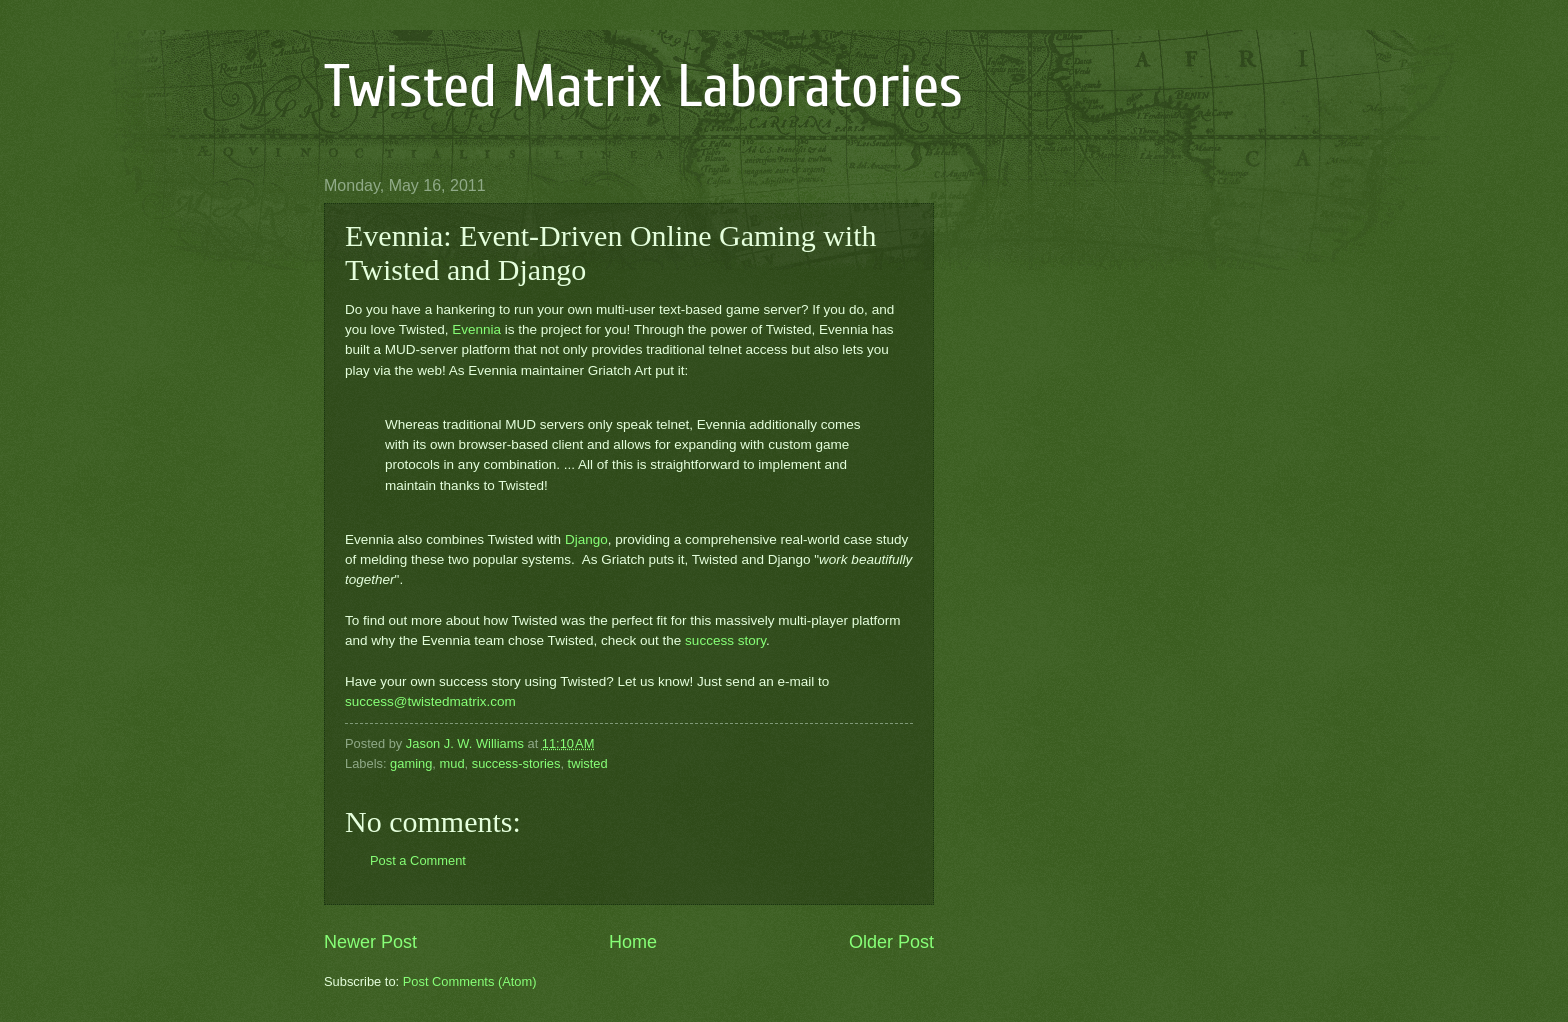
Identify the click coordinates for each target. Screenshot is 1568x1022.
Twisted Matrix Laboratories (643, 87)
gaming (411, 763)
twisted (588, 763)
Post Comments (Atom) (470, 981)
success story (725, 640)
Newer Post (370, 942)
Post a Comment (418, 860)
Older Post (891, 942)
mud (452, 763)
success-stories (516, 763)
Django (586, 539)
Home (633, 942)
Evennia (476, 329)
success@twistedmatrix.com (430, 701)
